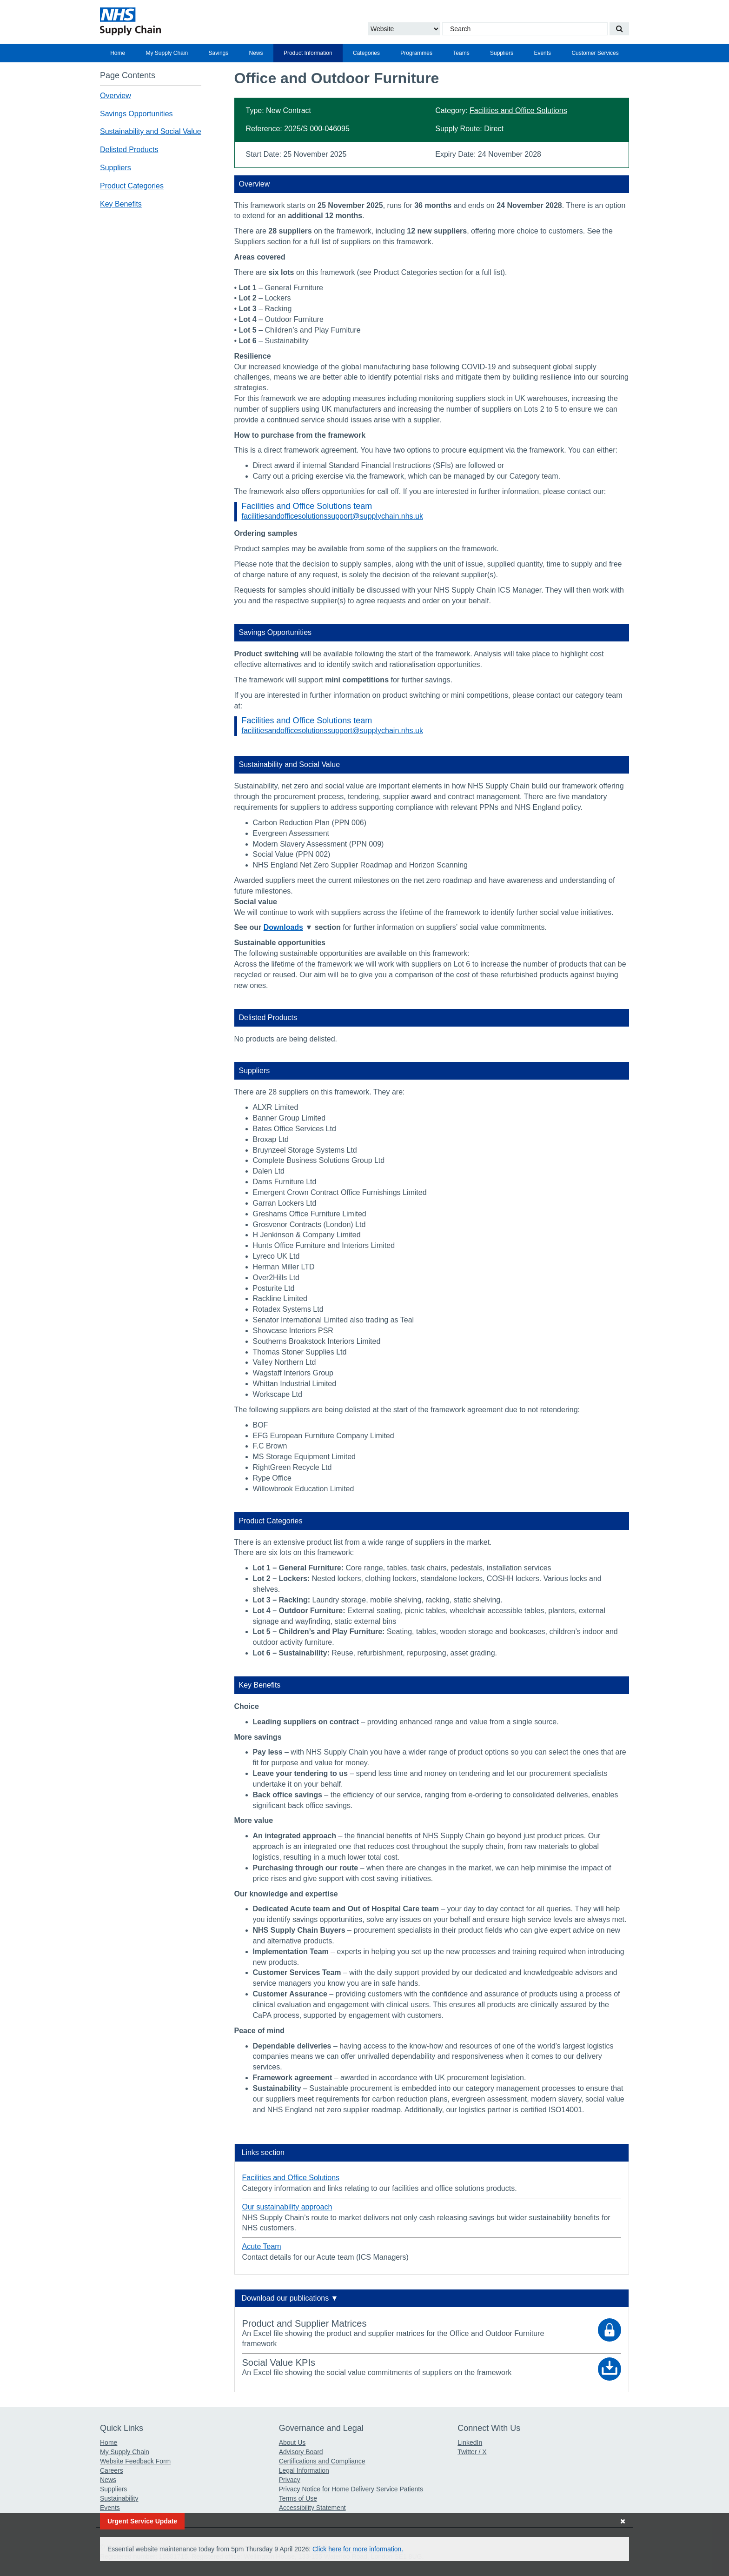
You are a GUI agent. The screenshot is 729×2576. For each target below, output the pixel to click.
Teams (461, 53)
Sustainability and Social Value (150, 131)
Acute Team (261, 2246)
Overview (115, 96)
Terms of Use (298, 2498)
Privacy (289, 2479)
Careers (111, 2470)
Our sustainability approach (287, 2207)
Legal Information (304, 2470)
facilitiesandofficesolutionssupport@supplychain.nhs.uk (332, 516)
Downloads (283, 927)
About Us (292, 2442)
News (256, 53)
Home (117, 53)
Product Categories (132, 186)
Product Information (308, 53)
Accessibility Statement (312, 2507)
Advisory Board (301, 2452)
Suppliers (501, 53)
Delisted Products (129, 149)
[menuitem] (117, 53)
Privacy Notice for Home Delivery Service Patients (351, 2489)
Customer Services (594, 53)
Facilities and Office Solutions (518, 110)
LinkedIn (469, 2442)
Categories (366, 53)
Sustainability (119, 2498)
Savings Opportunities (136, 114)
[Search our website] (619, 28)
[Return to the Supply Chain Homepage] (186, 21)
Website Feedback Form (135, 2461)
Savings (219, 53)
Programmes (416, 53)
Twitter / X (471, 2452)
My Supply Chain (167, 53)
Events (542, 53)
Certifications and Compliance (322, 2461)
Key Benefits (121, 204)
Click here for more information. (357, 2549)
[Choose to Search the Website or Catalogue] (404, 28)
